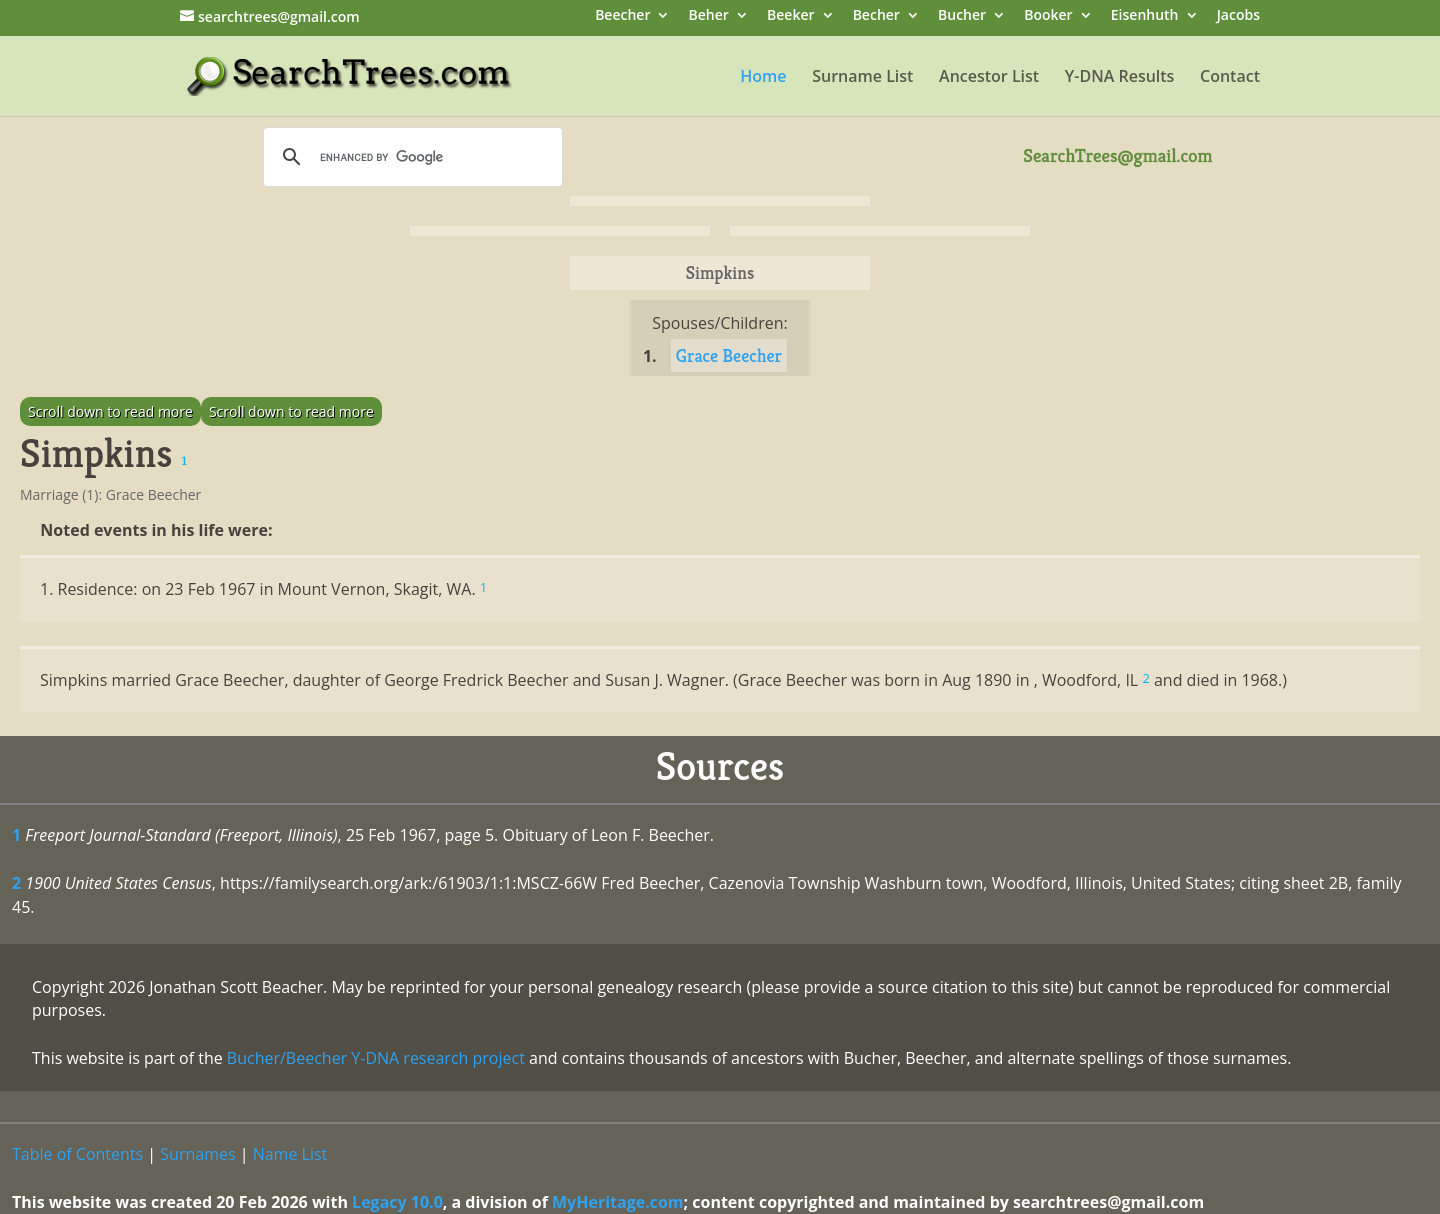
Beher (709, 16)
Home (763, 78)
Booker (1048, 16)
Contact (1230, 78)
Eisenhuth (1145, 16)
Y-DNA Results (1120, 78)
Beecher (622, 16)
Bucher (962, 16)
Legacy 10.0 (397, 1202)
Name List (290, 1154)
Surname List (862, 78)
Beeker (791, 16)
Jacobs (1238, 16)
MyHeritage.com (618, 1202)
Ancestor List (989, 78)
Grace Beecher (729, 355)
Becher (876, 16)
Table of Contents (77, 1154)
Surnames (197, 1154)
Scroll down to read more (110, 411)
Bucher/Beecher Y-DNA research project (376, 1058)
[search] (410, 157)
